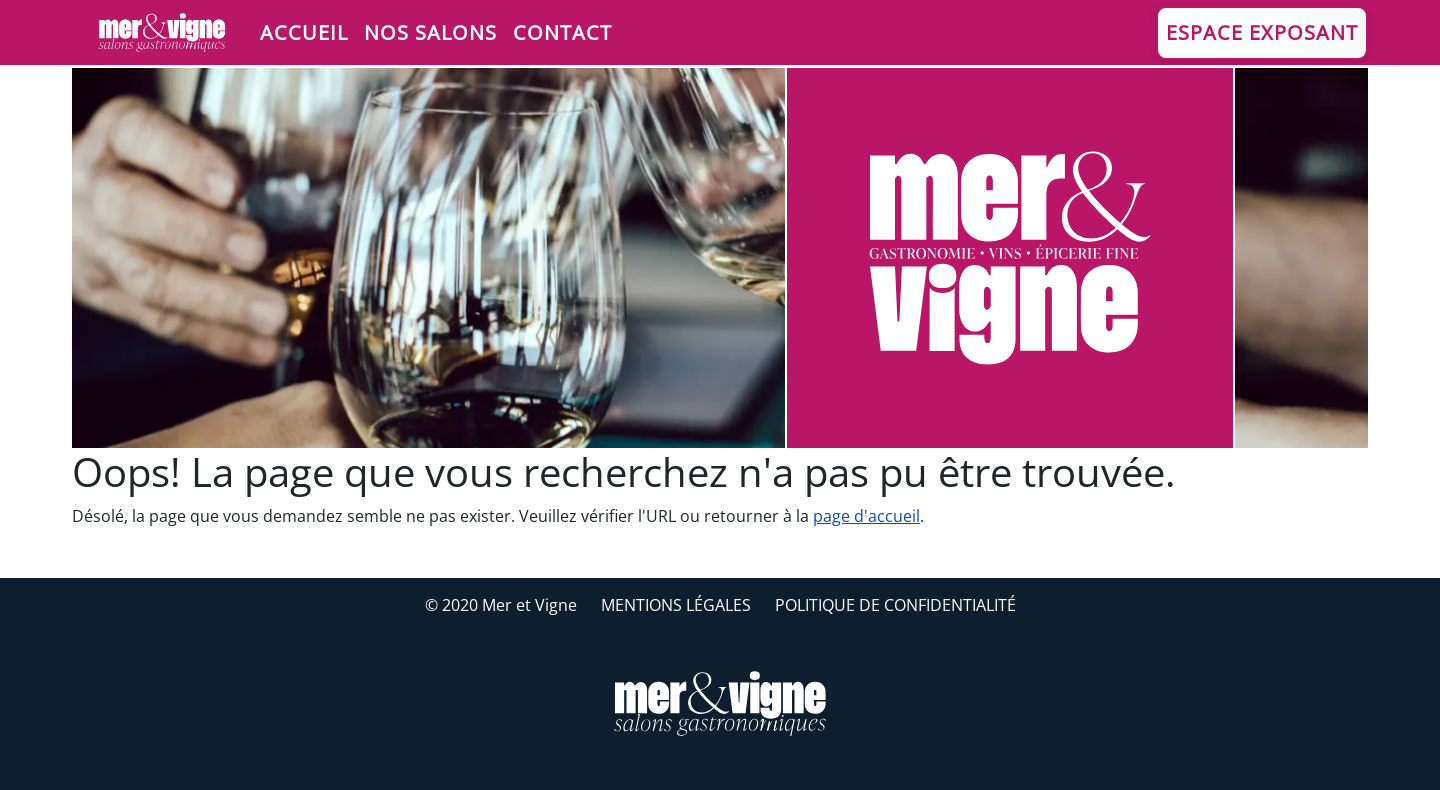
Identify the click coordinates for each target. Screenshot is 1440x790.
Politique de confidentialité (895, 605)
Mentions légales (676, 605)
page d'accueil (866, 516)
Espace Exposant (1262, 32)
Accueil (304, 32)
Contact (562, 32)
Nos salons (430, 32)
